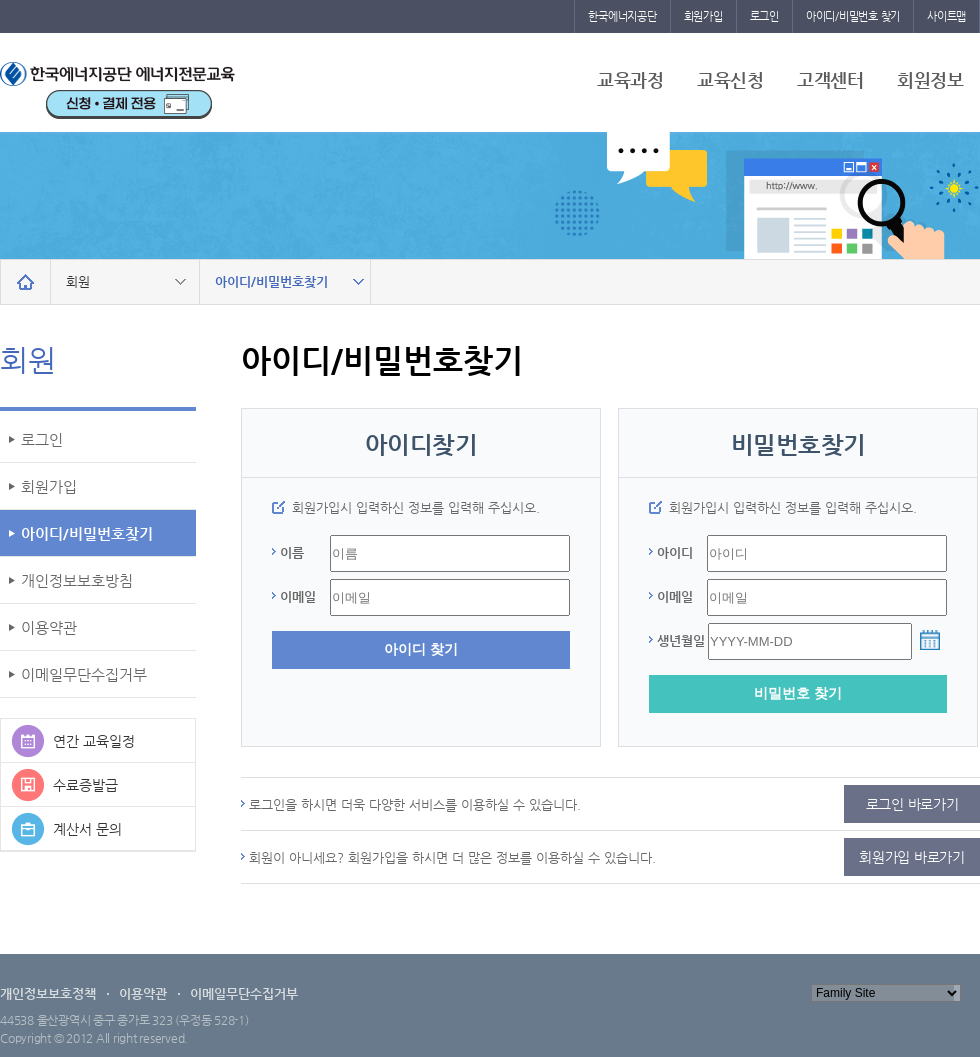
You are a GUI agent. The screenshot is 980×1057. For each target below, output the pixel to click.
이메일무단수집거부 (84, 674)
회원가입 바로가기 (912, 857)
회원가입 (703, 16)
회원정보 (930, 79)
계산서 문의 (87, 829)
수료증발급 (85, 785)
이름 (292, 552)
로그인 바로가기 (912, 804)
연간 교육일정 (94, 741)
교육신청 (730, 79)
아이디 (675, 552)
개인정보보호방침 (77, 580)
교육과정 (630, 79)
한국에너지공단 (622, 16)
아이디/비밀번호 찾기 (853, 16)
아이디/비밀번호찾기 (87, 533)
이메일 (298, 596)
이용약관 (49, 627)
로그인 (764, 16)
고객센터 (830, 79)
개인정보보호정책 (48, 993)
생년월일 (681, 640)
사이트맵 (946, 16)
